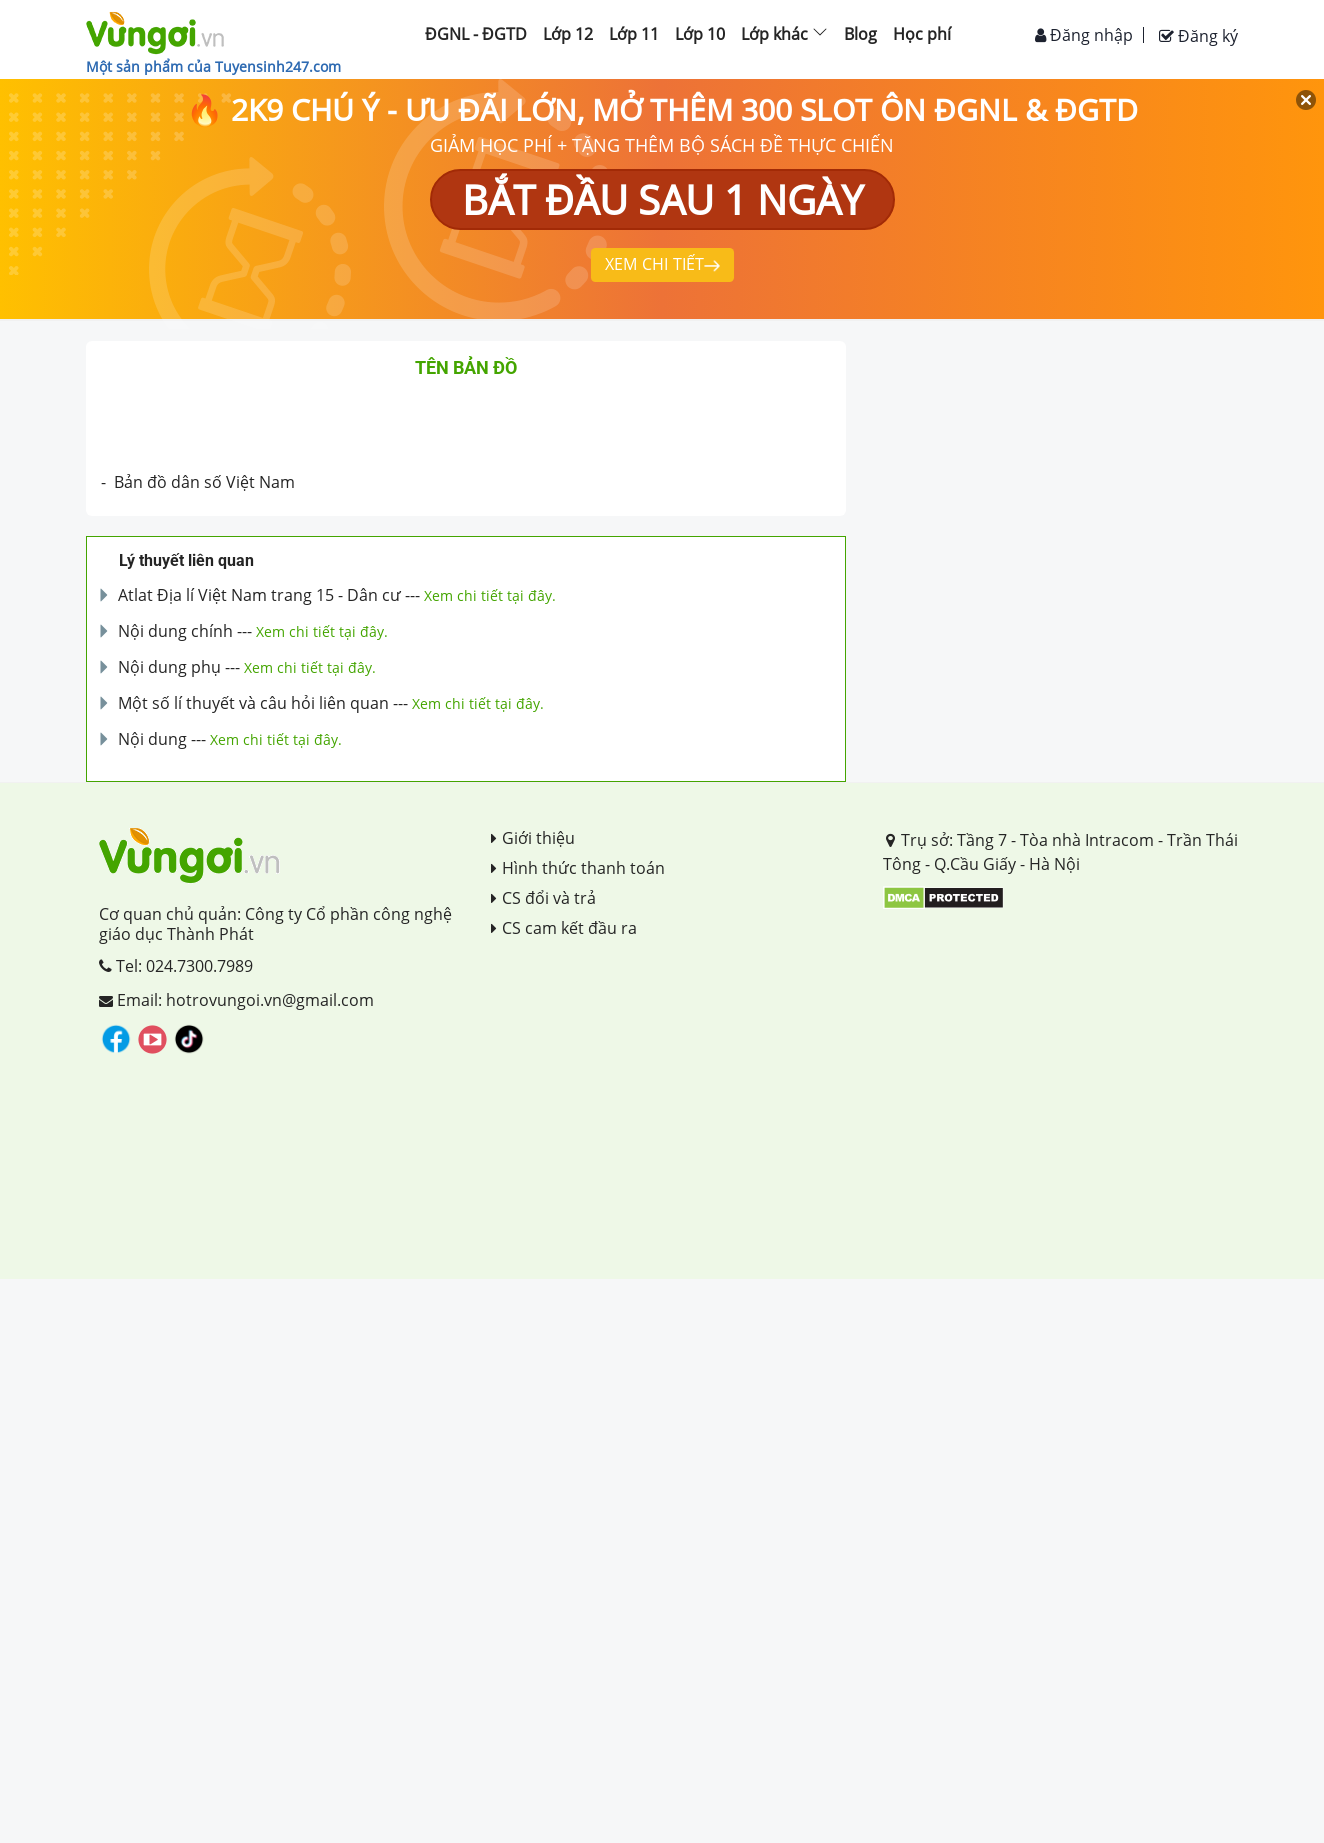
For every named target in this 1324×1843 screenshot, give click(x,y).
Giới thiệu (533, 838)
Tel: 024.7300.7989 (176, 966)
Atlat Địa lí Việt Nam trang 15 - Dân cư (259, 595)
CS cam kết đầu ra (564, 928)
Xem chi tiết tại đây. (490, 595)
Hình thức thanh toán (578, 868)
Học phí (922, 34)
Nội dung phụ (169, 667)
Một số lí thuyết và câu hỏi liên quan (253, 703)
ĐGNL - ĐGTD (476, 34)
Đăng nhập (1084, 35)
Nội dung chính (175, 631)
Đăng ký (1198, 36)
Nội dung (152, 739)
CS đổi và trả (543, 898)
